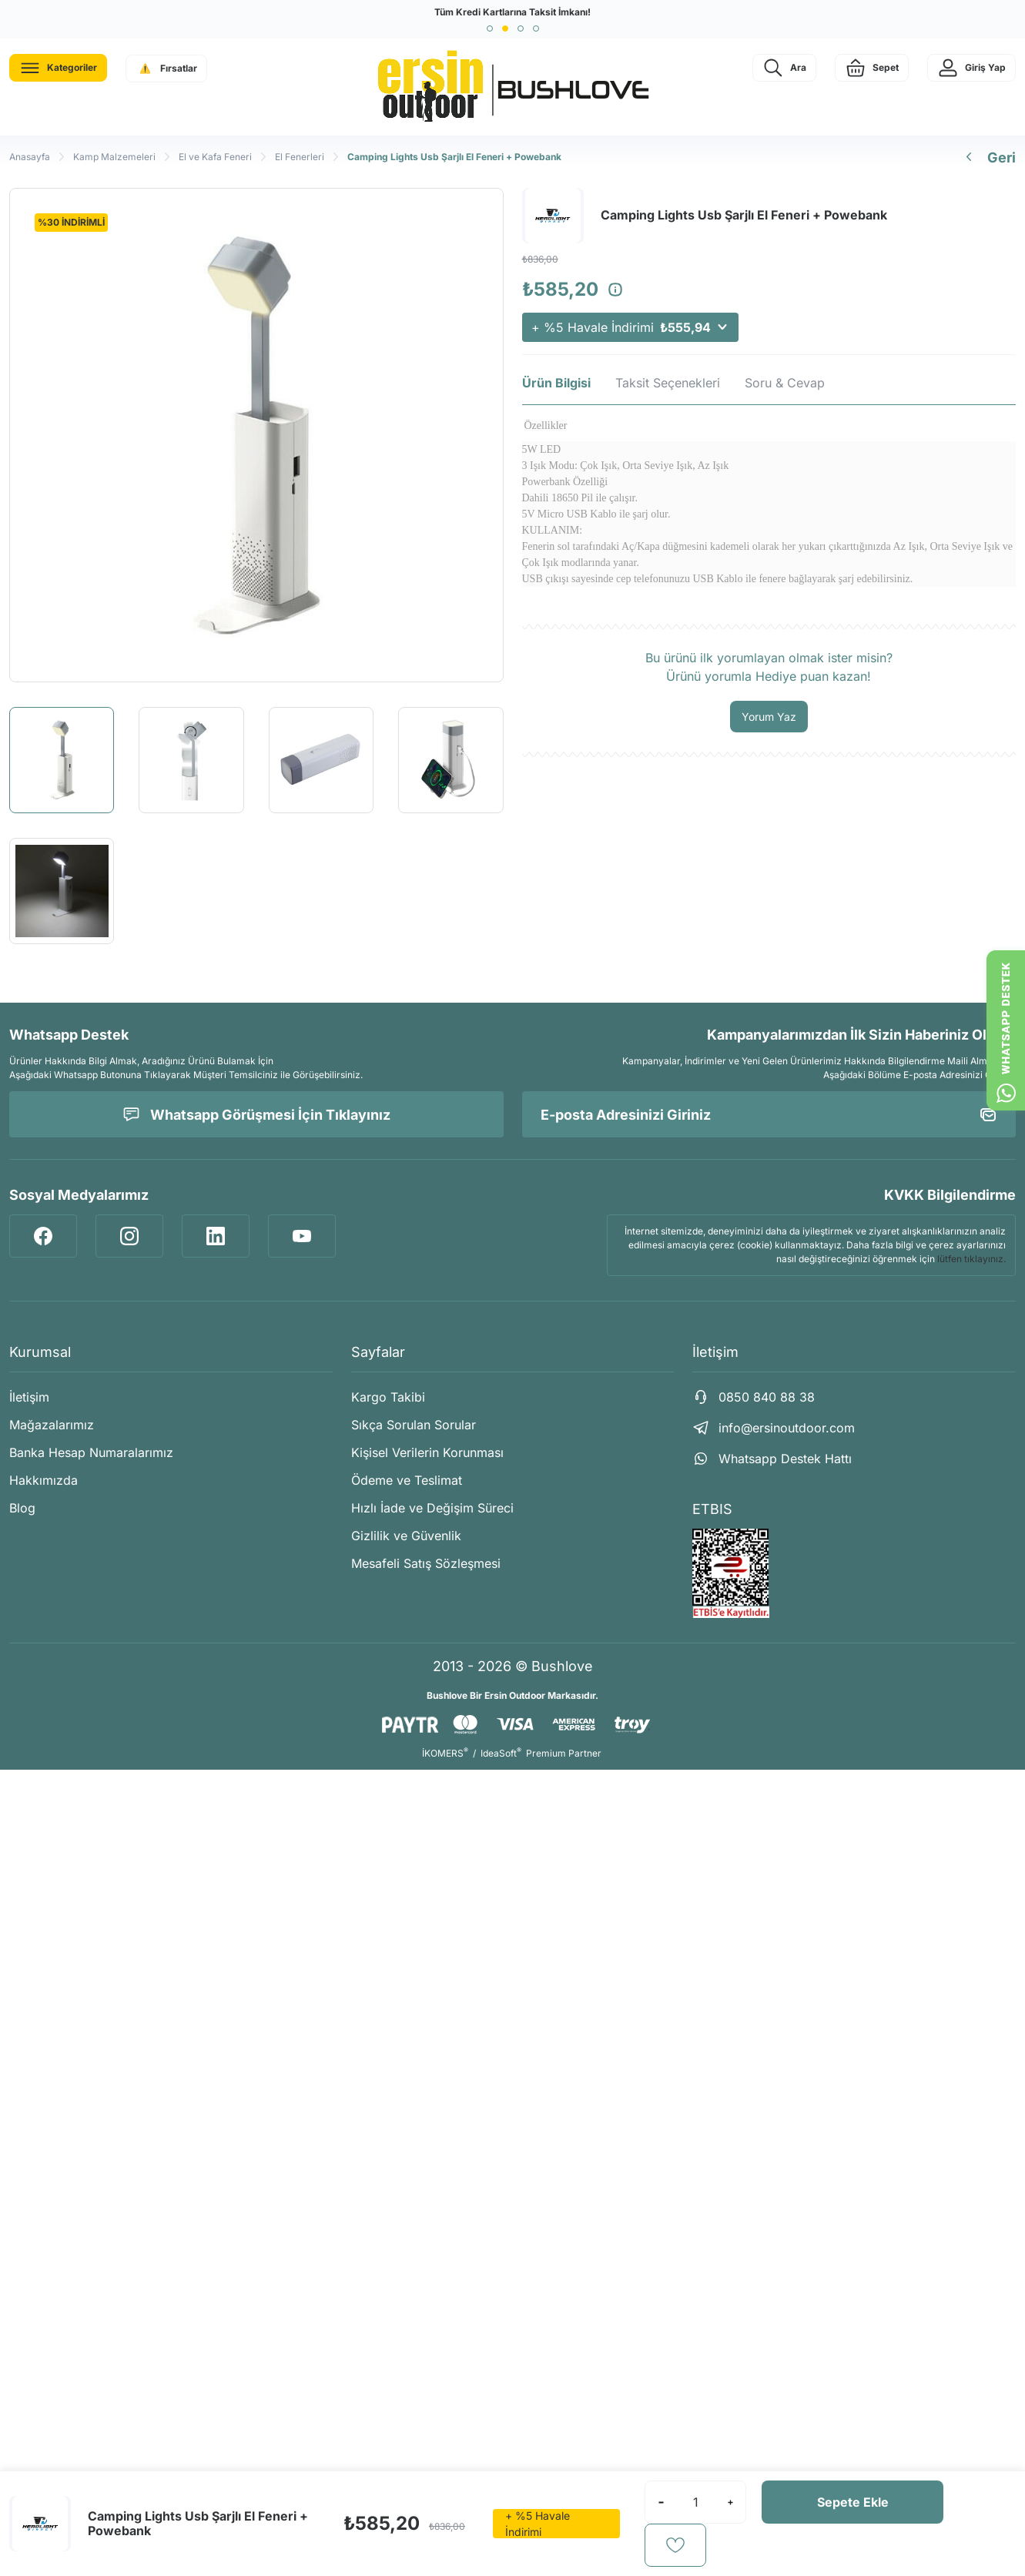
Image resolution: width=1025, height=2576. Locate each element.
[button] (490, 28)
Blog (22, 1508)
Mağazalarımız (51, 1424)
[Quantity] (695, 2502)
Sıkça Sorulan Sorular (413, 1424)
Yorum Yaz (769, 716)
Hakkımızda (43, 1480)
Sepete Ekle (853, 2502)
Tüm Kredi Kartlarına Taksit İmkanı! (512, 12)
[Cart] (872, 68)
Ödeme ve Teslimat (406, 1480)
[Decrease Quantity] (660, 2502)
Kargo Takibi (388, 1397)
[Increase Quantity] (730, 2502)
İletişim (29, 1397)
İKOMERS (445, 1753)
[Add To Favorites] (675, 2545)
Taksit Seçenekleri (667, 382)
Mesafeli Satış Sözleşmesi (426, 1563)
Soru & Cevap (785, 382)
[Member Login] (971, 68)
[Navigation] (58, 68)
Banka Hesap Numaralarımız (91, 1452)
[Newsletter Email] (769, 1114)
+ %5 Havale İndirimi (630, 327)
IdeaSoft (501, 1753)
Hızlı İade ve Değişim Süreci (432, 1508)
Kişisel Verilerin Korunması (427, 1452)
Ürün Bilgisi (556, 382)
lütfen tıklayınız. (971, 1259)
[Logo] (512, 87)
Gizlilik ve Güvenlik (406, 1535)
